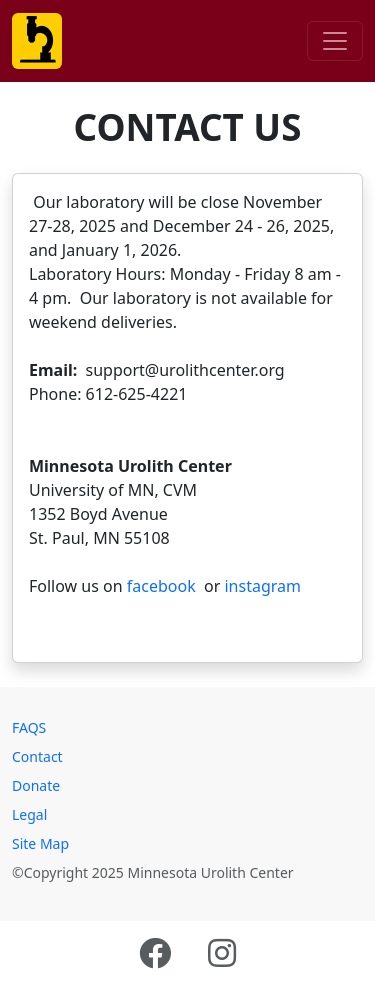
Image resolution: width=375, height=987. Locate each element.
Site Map (40, 843)
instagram (260, 586)
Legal (29, 814)
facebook (161, 586)
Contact (37, 756)
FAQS (29, 727)
